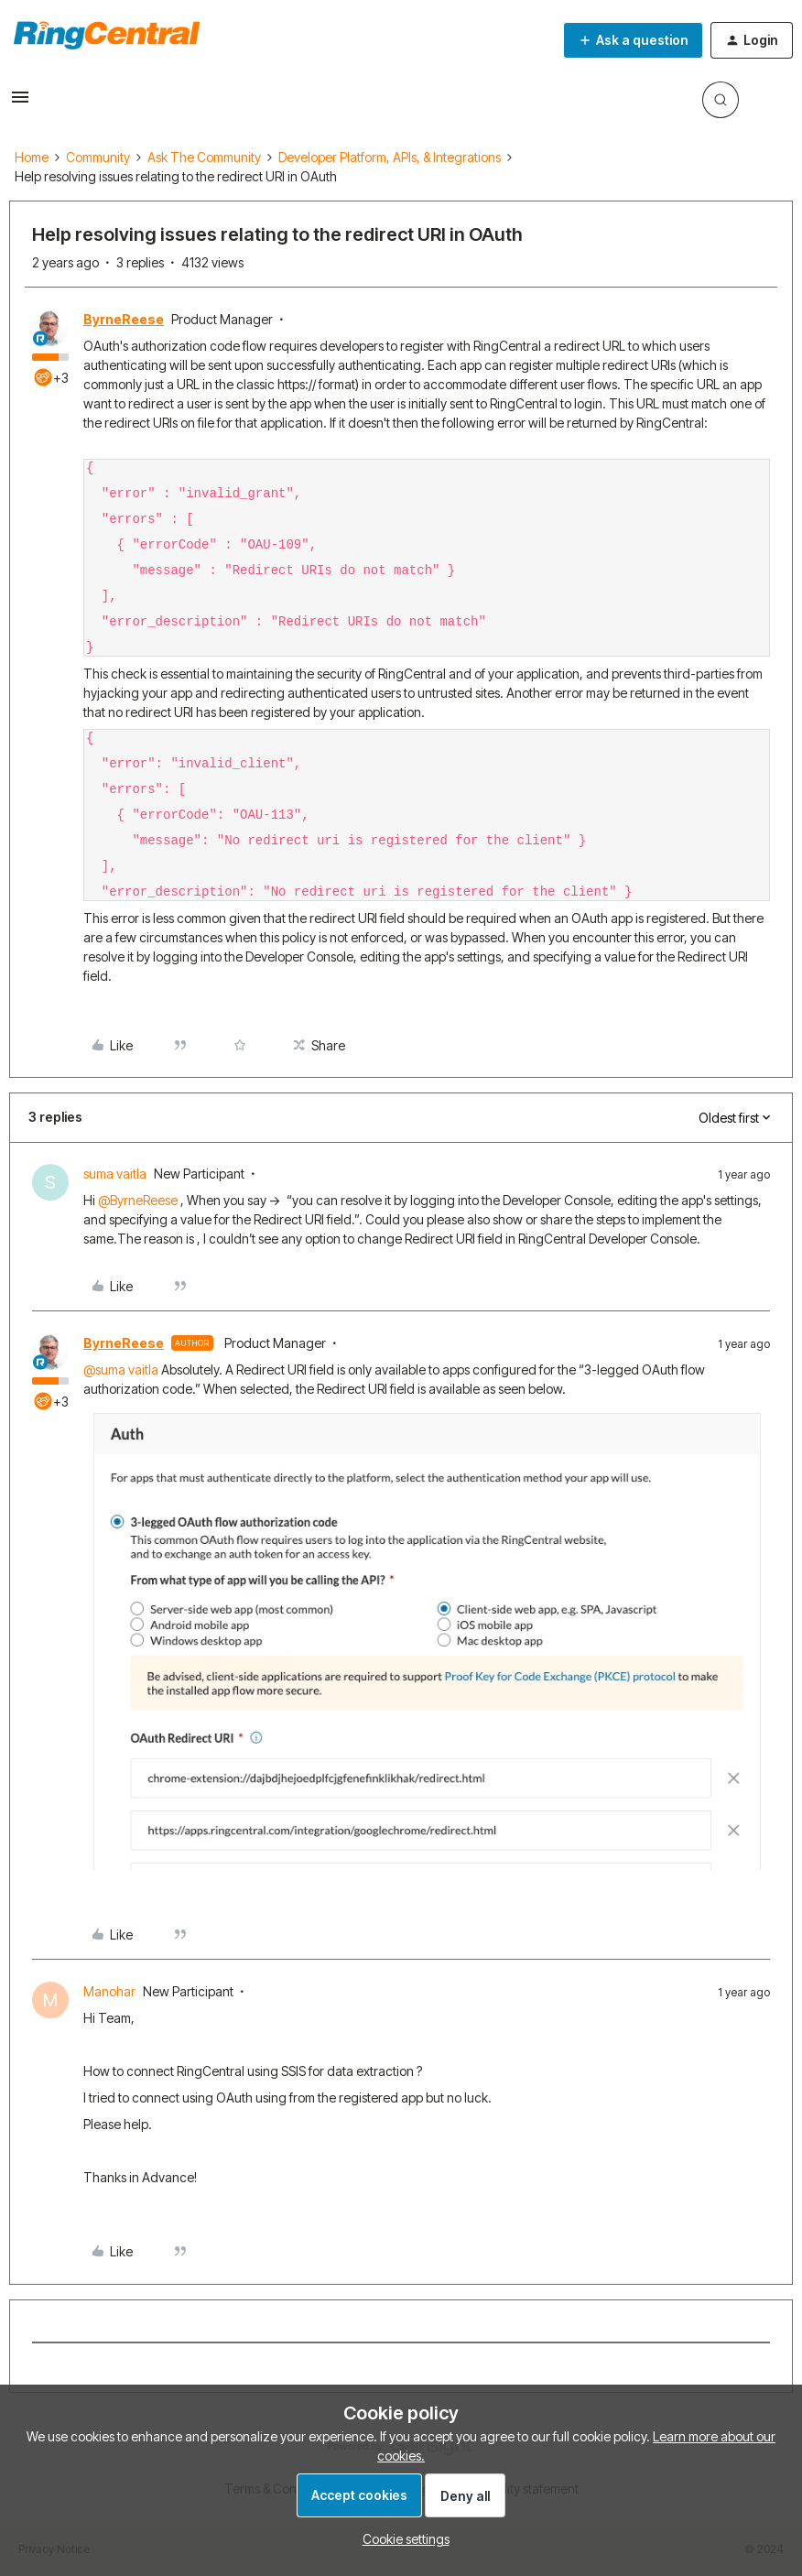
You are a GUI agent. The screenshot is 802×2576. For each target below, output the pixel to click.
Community (98, 157)
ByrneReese (123, 319)
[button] (20, 103)
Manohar (109, 1991)
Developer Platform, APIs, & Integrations (389, 157)
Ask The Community (204, 157)
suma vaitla (114, 1173)
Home (32, 157)
